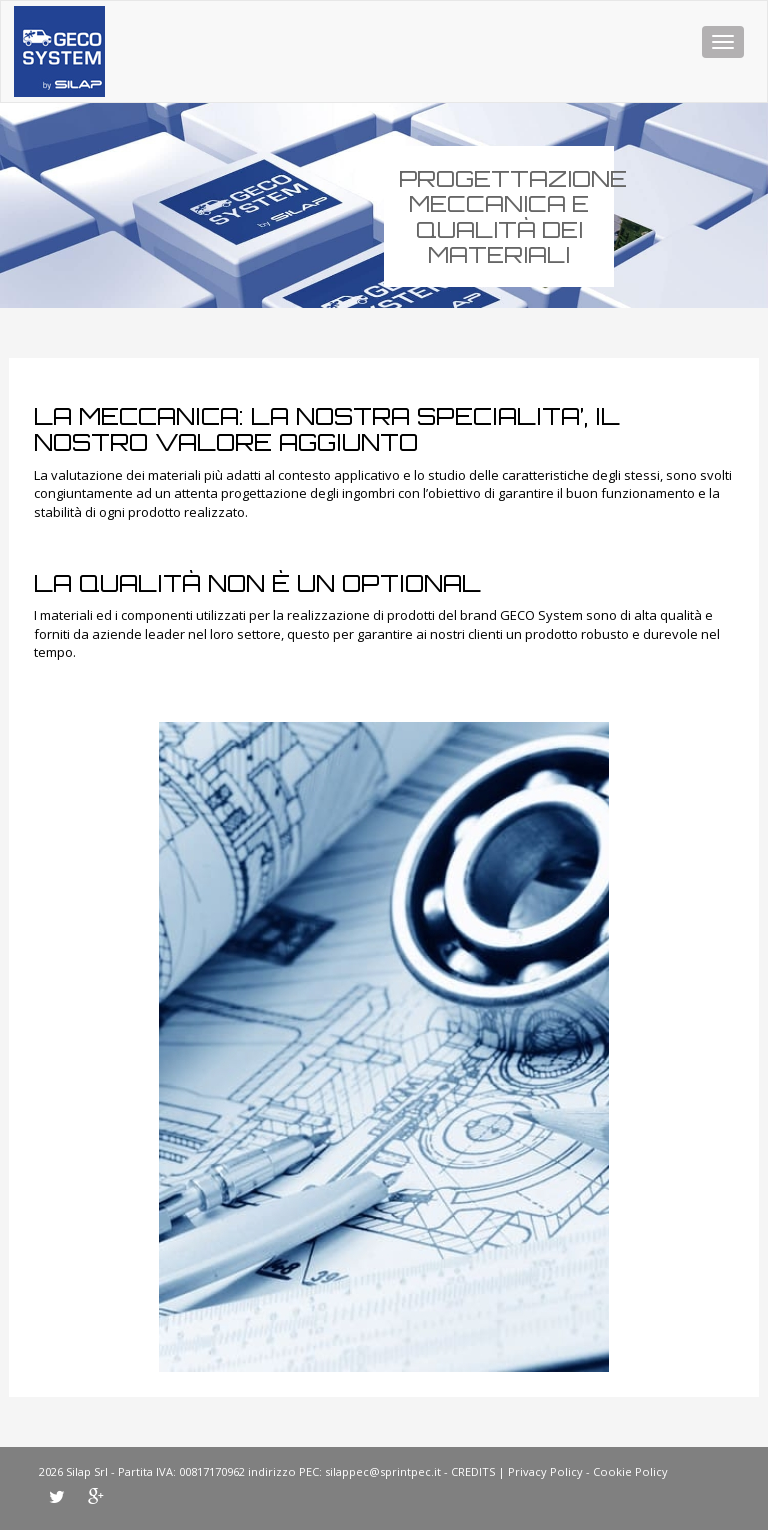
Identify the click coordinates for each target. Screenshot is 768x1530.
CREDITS (473, 1471)
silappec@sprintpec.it (383, 1471)
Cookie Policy (630, 1471)
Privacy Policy (545, 1471)
